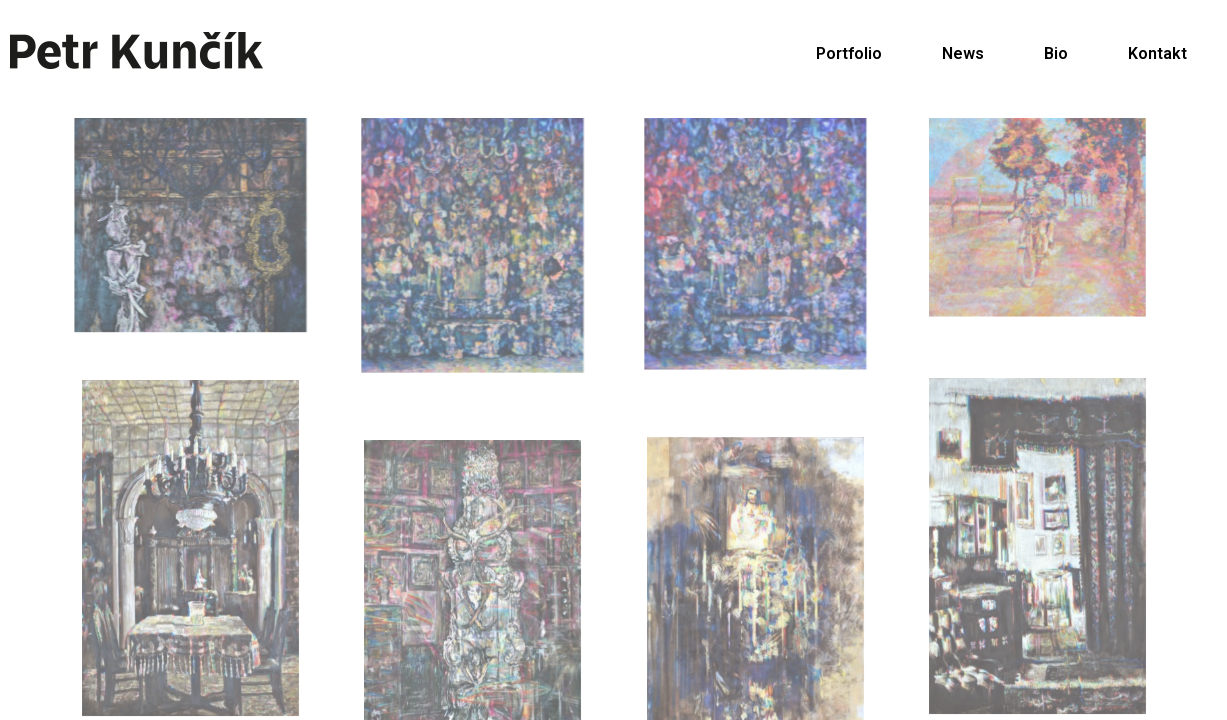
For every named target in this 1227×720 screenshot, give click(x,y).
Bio (1056, 53)
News (963, 53)
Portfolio (849, 53)
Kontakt (1157, 53)
